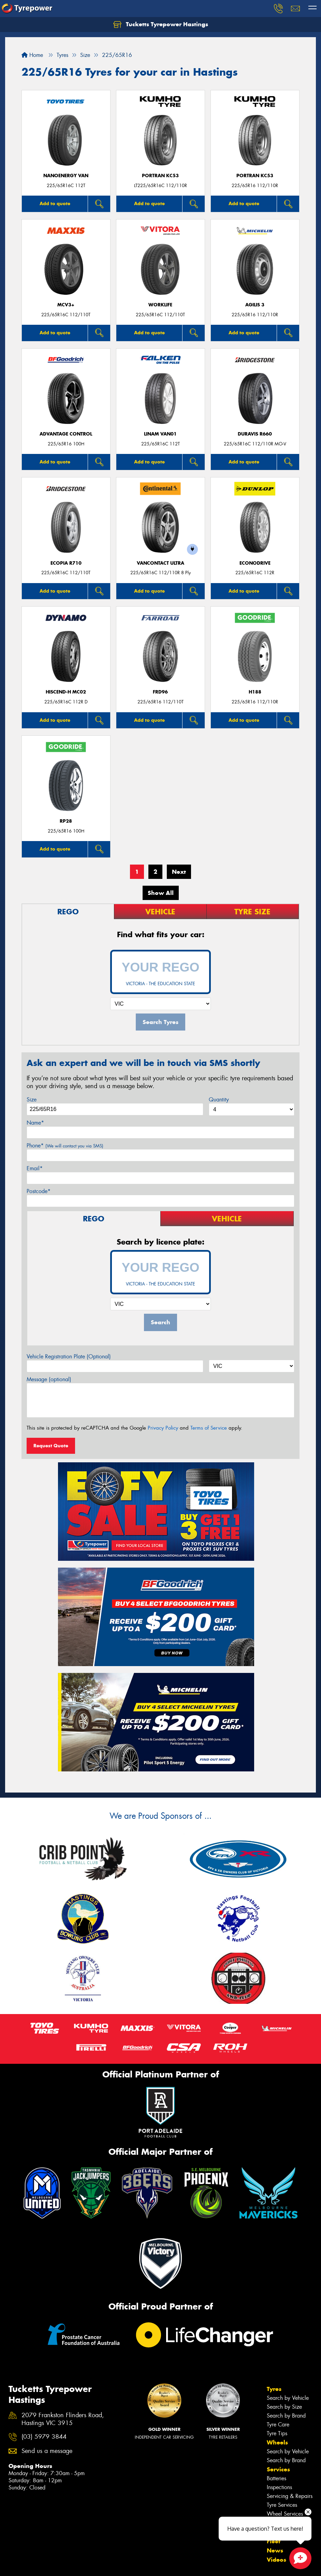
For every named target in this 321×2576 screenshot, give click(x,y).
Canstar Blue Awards (33, 2427)
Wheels (277, 2277)
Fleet (273, 2376)
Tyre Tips (277, 2268)
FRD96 (160, 692)
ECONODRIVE (255, 563)
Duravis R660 (255, 434)
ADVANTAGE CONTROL (66, 434)
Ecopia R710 (66, 563)
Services (278, 2304)
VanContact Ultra (160, 563)
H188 (255, 692)
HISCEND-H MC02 (66, 692)
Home (32, 55)
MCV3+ (65, 305)
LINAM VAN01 (160, 434)
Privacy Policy (163, 1427)
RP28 (66, 821)
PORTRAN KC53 (160, 176)
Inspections (279, 2322)
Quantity (219, 1099)
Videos (276, 2394)
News (275, 2385)
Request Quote (50, 1446)
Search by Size (284, 2241)
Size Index (21, 2418)
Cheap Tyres (23, 2445)
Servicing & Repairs (289, 2330)
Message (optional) (49, 1379)
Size (32, 1099)
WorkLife (160, 305)
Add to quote (55, 203)
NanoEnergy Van (65, 176)
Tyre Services (282, 2339)
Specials (278, 2357)
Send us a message (46, 2285)
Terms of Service (208, 1427)
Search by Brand (286, 2250)
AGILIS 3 (254, 305)
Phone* (65, 1145)
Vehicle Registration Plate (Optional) (69, 1356)
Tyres (274, 2223)
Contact (278, 2367)
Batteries (276, 2313)
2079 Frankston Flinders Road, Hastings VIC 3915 (62, 2253)
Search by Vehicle (288, 2232)
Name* (35, 1122)
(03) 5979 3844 (44, 2271)
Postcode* (38, 1191)
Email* (35, 1168)
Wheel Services (285, 2348)
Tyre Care (278, 2259)
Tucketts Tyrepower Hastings (160, 24)
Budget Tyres (23, 2436)
